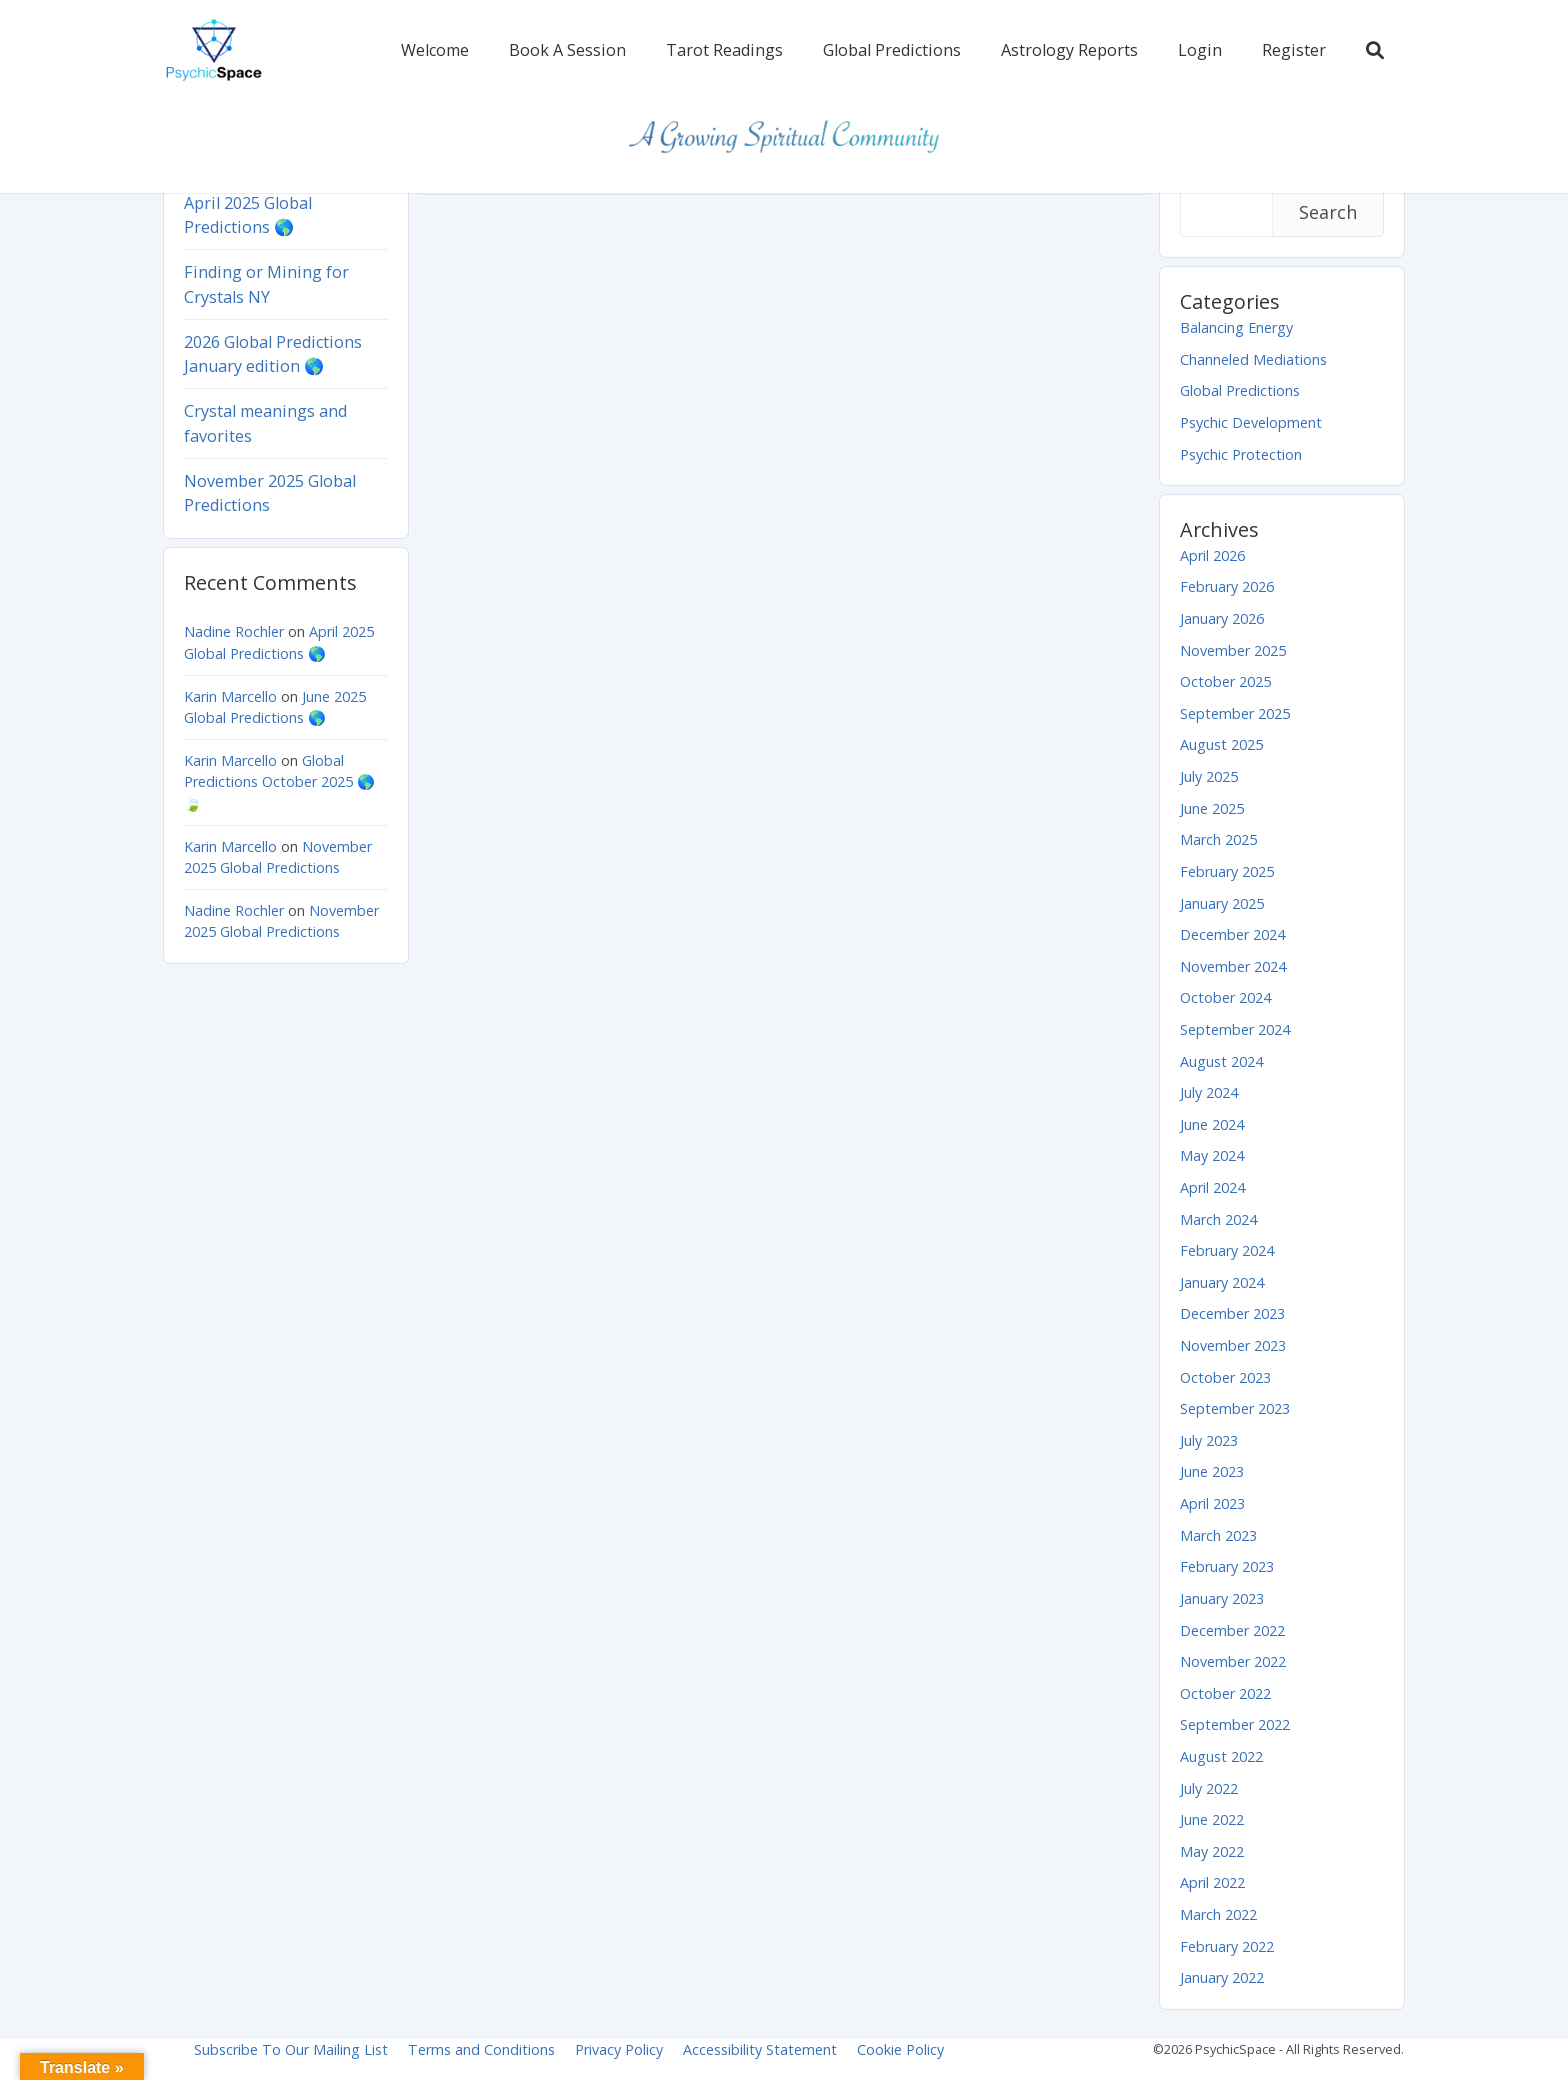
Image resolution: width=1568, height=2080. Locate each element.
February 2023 (1227, 1566)
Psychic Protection (1241, 454)
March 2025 (1218, 839)
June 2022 (1212, 1819)
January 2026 (1222, 618)
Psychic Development (1251, 422)
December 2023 (1232, 1313)
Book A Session (567, 50)
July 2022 (1209, 1788)
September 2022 (1235, 1724)
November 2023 (1233, 1345)
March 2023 (1218, 1535)
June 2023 (1212, 1471)
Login (1200, 50)
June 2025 (1212, 808)
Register (1294, 50)
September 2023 (1235, 1408)
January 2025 (1222, 903)
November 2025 (1233, 650)
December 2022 (1232, 1630)
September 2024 (1235, 1029)
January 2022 (1222, 1977)
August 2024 (1221, 1061)
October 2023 (1225, 1377)
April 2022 (1212, 1882)
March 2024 (1218, 1219)
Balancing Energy (1236, 327)
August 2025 (1221, 744)
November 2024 (1233, 966)
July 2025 (1209, 776)
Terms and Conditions (481, 2049)
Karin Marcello (230, 696)
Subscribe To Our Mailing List (291, 2049)
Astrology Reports (1069, 50)
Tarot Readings (724, 50)
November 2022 (1233, 1661)
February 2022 (1227, 1946)
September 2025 (1235, 713)
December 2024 (1232, 934)
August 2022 (1221, 1756)
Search (1328, 212)
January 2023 (1222, 1598)
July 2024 (1209, 1092)
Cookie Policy (900, 2049)
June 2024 (1212, 1124)
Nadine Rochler (234, 631)
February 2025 (1227, 871)
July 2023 (1209, 1440)
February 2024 (1227, 1250)
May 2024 (1212, 1155)
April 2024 (1212, 1187)
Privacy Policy (619, 2049)
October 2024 (1225, 997)
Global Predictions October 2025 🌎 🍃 (279, 782)
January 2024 (1222, 1282)
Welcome (435, 50)
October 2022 (1225, 1693)
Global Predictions (892, 50)
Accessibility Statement (760, 2049)
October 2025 (1225, 681)
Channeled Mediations (1253, 359)
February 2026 (1227, 586)
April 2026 (1212, 555)
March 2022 (1218, 1914)
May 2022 (1212, 1851)
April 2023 (1212, 1503)
